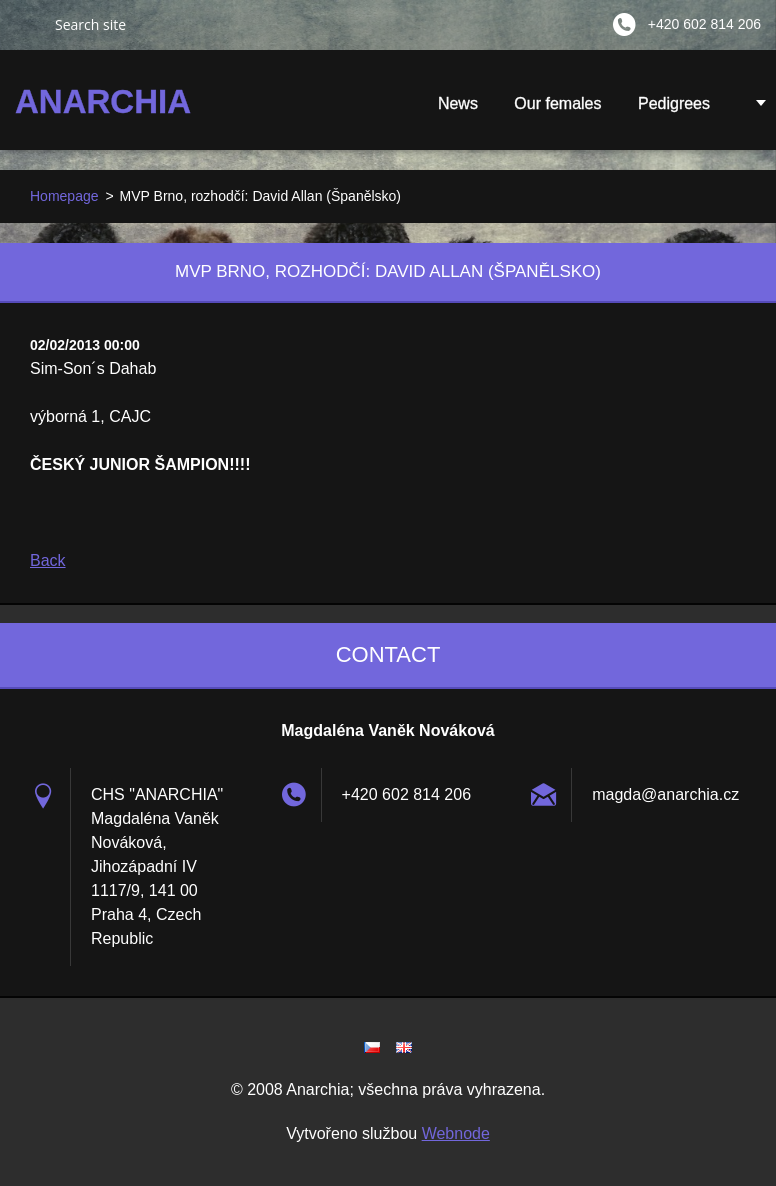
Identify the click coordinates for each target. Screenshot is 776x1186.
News (458, 103)
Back (48, 560)
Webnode (456, 1133)
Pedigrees (674, 103)
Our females (557, 103)
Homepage (64, 196)
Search (27, 24)
